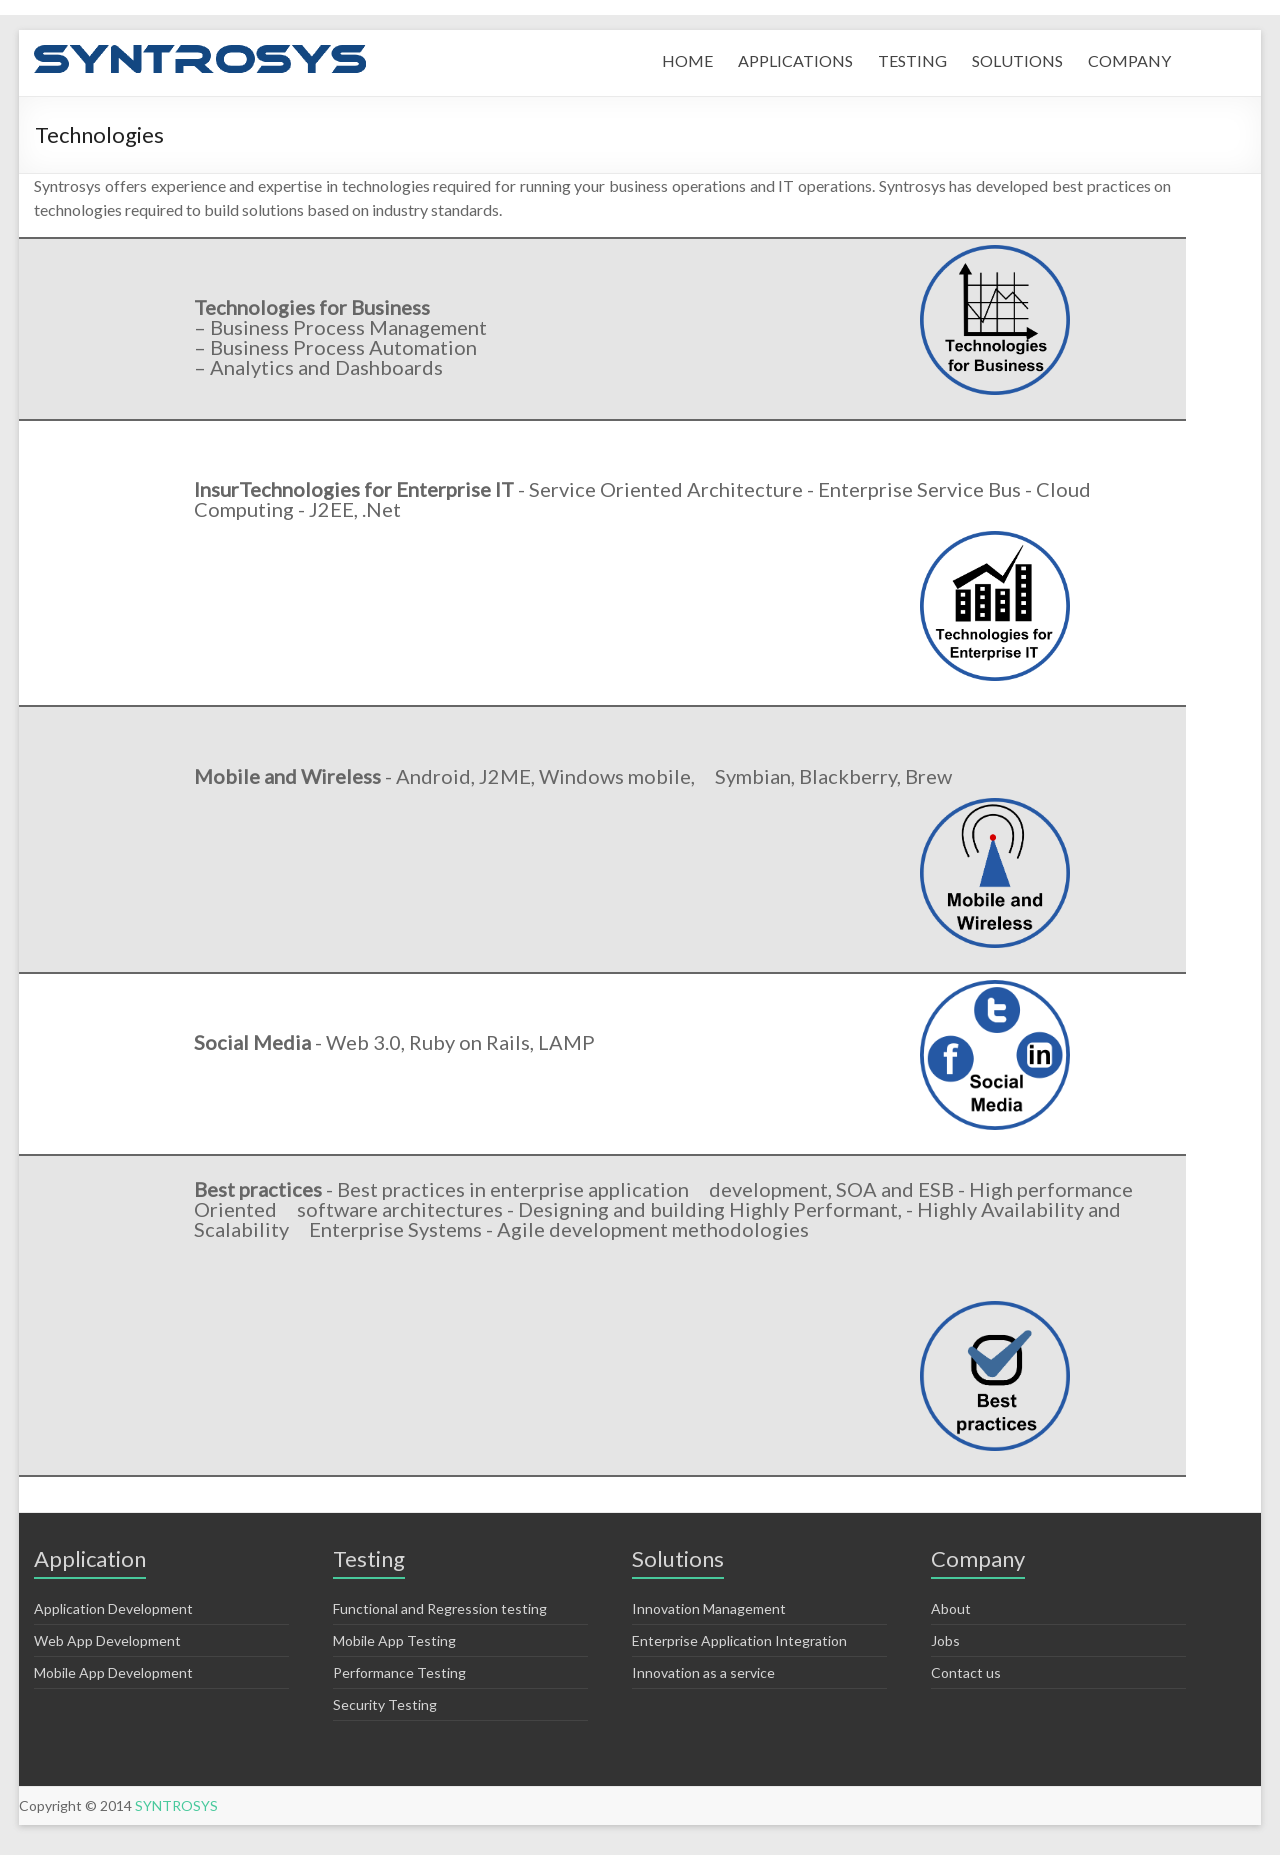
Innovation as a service (703, 1672)
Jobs (945, 1640)
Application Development (113, 1608)
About (951, 1608)
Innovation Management (709, 1608)
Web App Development (107, 1640)
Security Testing (385, 1704)
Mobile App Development (113, 1672)
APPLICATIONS (795, 60)
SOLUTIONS (1017, 60)
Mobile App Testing (394, 1640)
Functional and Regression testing (440, 1608)
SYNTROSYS (176, 1805)
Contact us (966, 1672)
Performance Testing (399, 1672)
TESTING (912, 60)
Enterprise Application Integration (739, 1640)
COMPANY (1129, 60)
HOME (687, 60)
